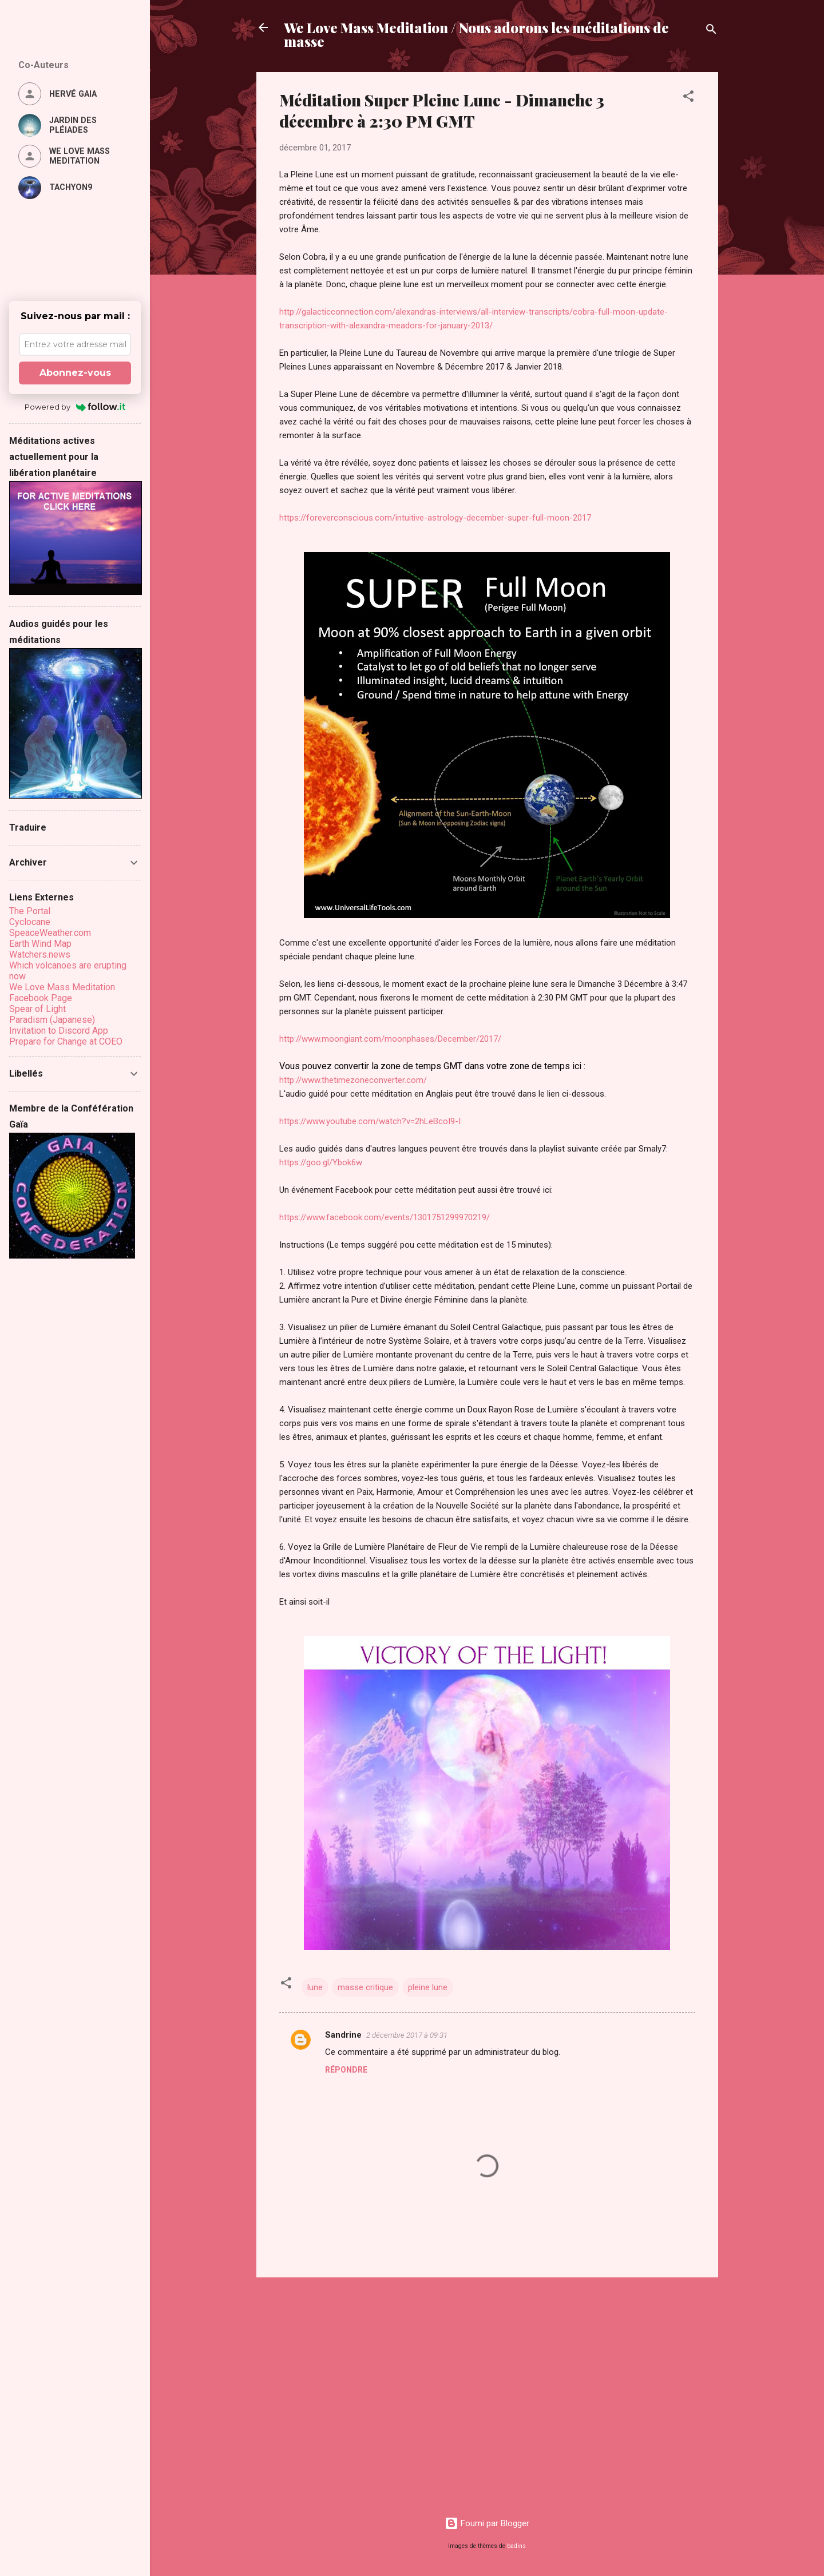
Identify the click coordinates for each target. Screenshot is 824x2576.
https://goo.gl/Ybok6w (320, 1162)
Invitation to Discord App (58, 1030)
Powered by (75, 406)
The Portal (29, 911)
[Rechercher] (711, 31)
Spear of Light (37, 1008)
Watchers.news (39, 954)
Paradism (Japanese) (52, 1019)
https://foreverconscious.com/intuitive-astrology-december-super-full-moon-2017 (436, 518)
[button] (688, 98)
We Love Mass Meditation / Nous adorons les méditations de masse (476, 34)
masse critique (365, 1987)
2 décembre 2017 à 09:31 (406, 2035)
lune (315, 1987)
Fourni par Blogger (487, 2523)
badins (516, 2546)
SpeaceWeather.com (50, 932)
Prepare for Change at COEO (65, 1041)
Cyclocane (29, 921)
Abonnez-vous (75, 372)
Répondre (346, 2069)
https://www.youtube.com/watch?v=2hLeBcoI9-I (370, 1121)
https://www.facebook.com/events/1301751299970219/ (384, 1217)
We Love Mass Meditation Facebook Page (62, 992)
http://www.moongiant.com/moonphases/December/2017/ (390, 1039)
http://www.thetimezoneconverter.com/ (353, 1080)
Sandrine (343, 2035)
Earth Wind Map (40, 943)
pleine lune (427, 1987)
